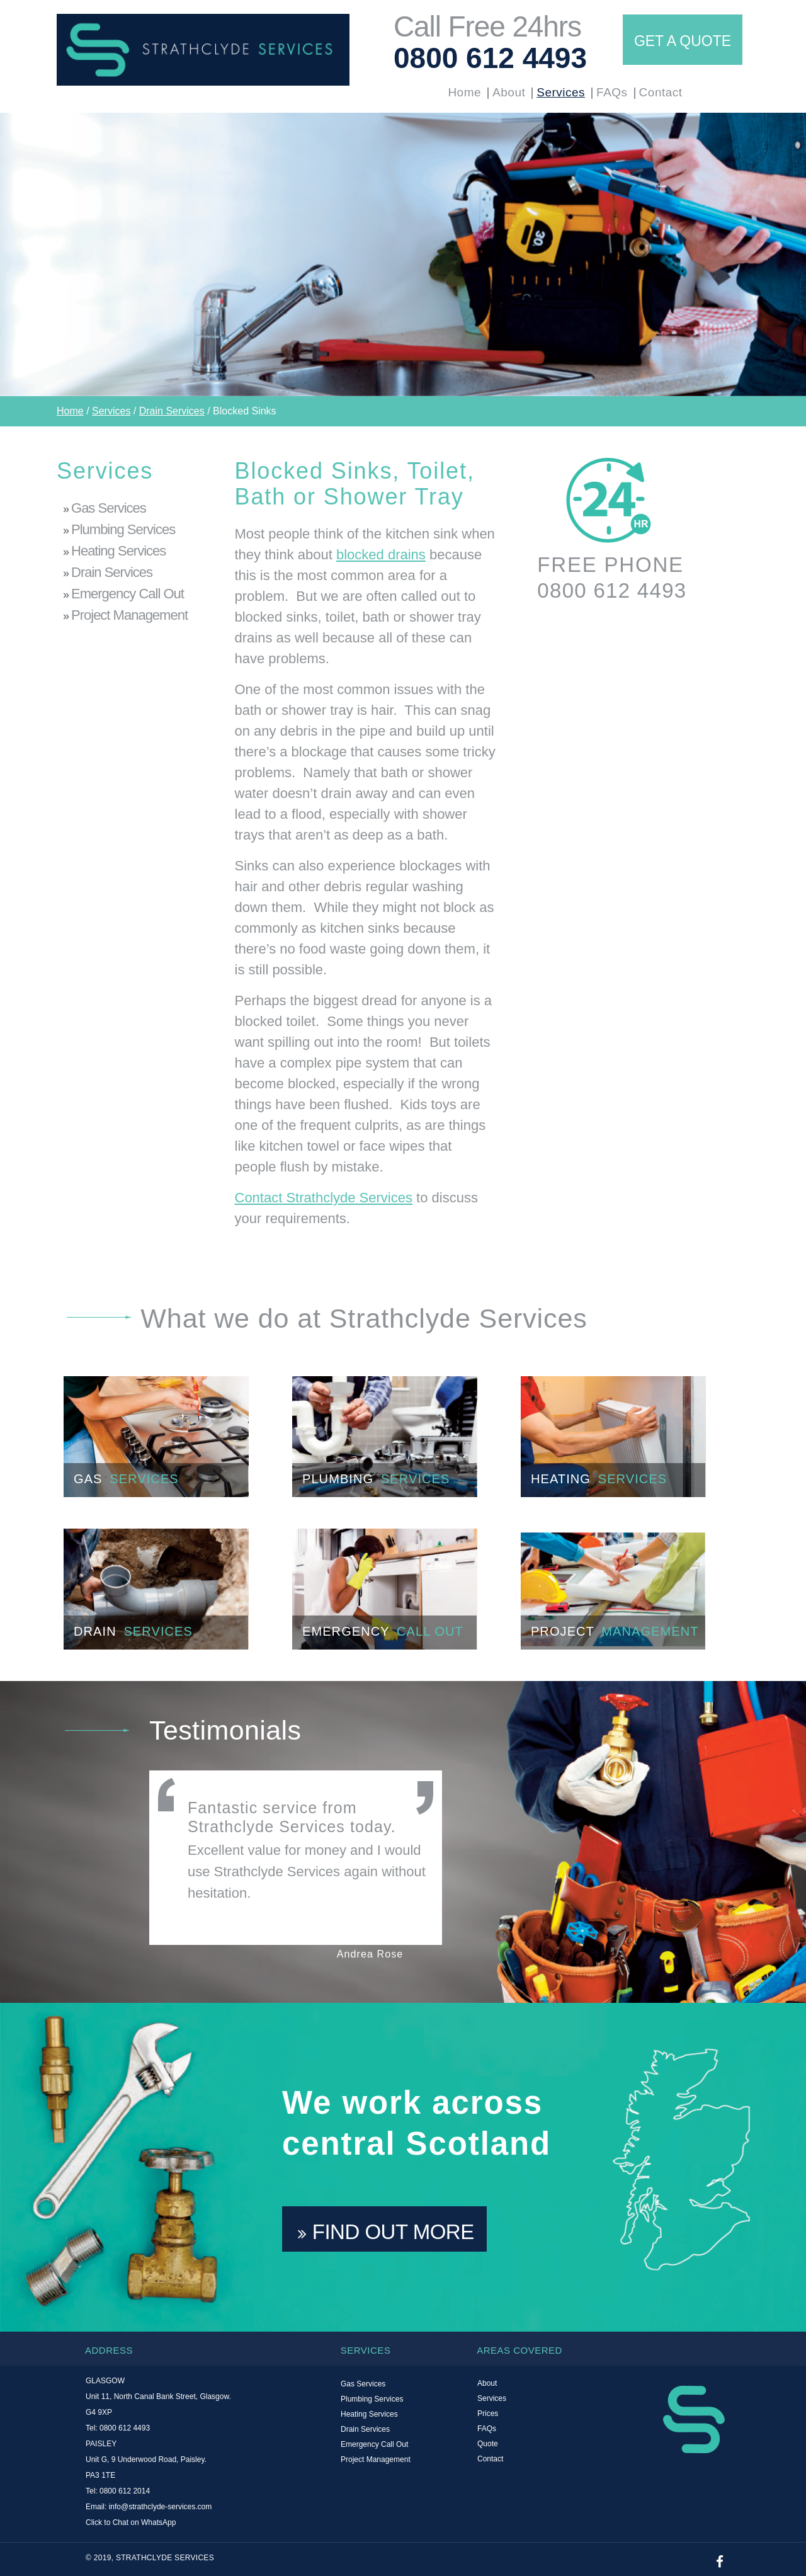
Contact (661, 92)
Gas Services (108, 508)
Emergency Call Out (127, 593)
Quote (487, 2444)
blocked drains (381, 554)
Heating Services (118, 551)
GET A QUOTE (682, 41)
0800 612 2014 (124, 2491)
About (508, 92)
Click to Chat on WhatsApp (131, 2522)
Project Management (129, 615)
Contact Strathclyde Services (323, 1197)
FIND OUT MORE (386, 2231)
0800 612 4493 (490, 58)
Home (464, 92)
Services (560, 92)
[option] (403, 254)
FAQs (612, 92)
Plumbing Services (123, 529)
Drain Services (172, 411)
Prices (487, 2414)
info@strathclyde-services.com (160, 2506)
